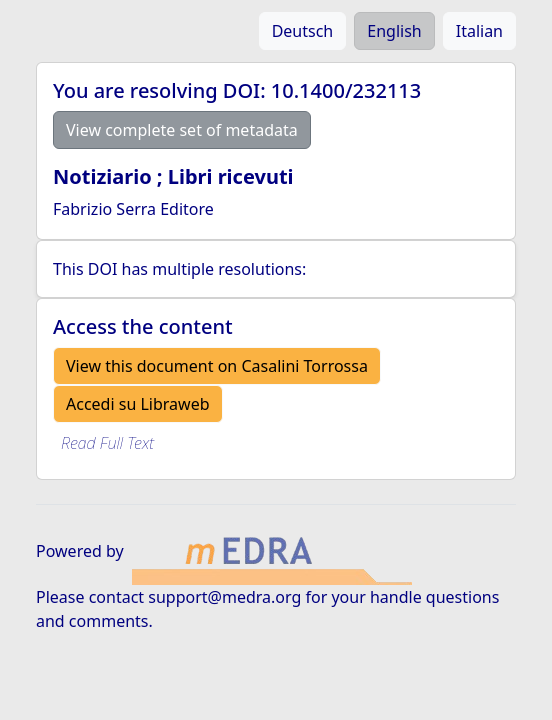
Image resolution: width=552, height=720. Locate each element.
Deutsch (303, 31)
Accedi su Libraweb (138, 404)
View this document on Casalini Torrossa (217, 366)
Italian (479, 31)
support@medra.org (224, 597)
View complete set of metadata (182, 130)
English (394, 31)
